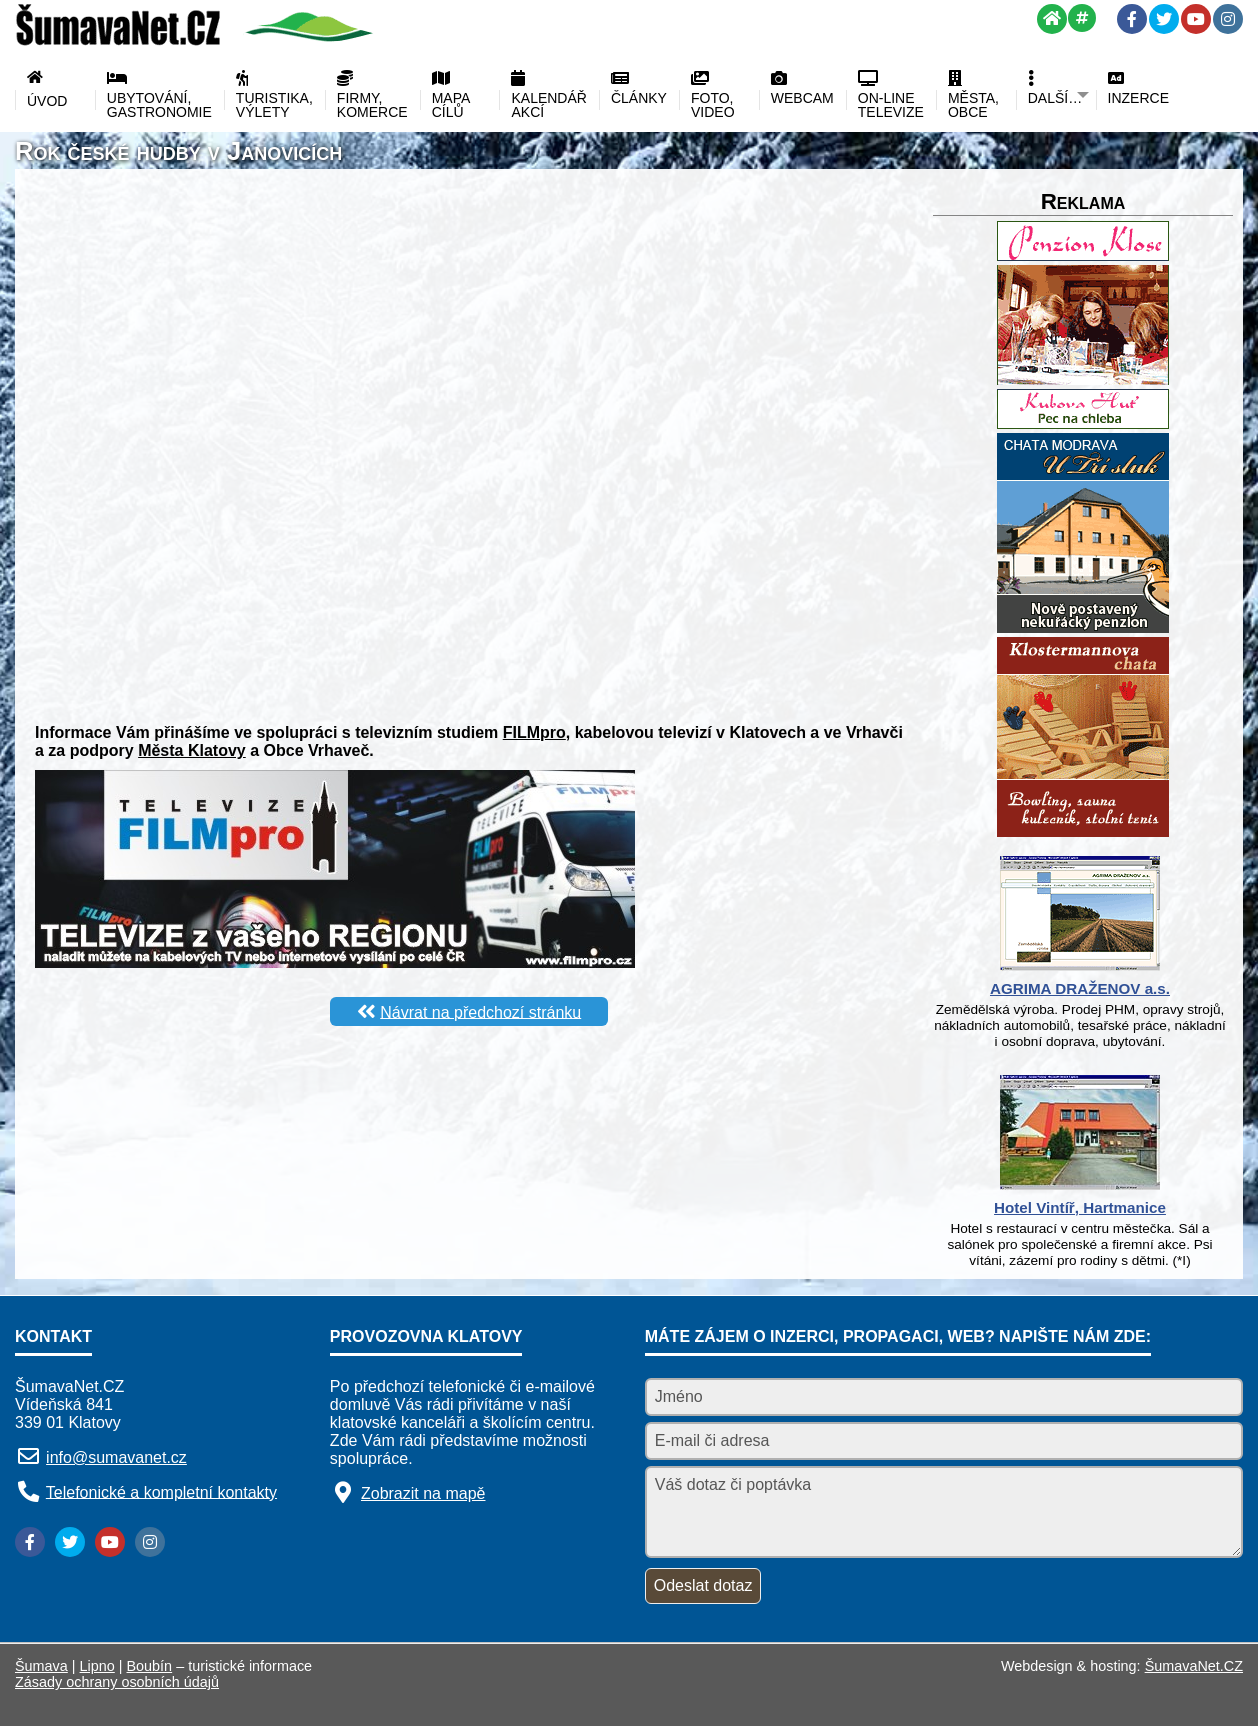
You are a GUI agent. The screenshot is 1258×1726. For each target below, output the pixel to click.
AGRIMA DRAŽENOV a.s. (1080, 988)
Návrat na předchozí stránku (480, 1011)
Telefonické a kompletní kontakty (161, 1491)
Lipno (97, 1666)
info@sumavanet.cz (116, 1457)
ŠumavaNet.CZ (1194, 1666)
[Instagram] (1228, 19)
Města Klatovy (192, 750)
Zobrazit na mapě (423, 1493)
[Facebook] (1132, 19)
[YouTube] (1196, 19)
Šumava (41, 1666)
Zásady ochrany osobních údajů (117, 1682)
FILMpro (534, 732)
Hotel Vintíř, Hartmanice (1080, 1207)
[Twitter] (1164, 19)
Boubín (150, 1666)
